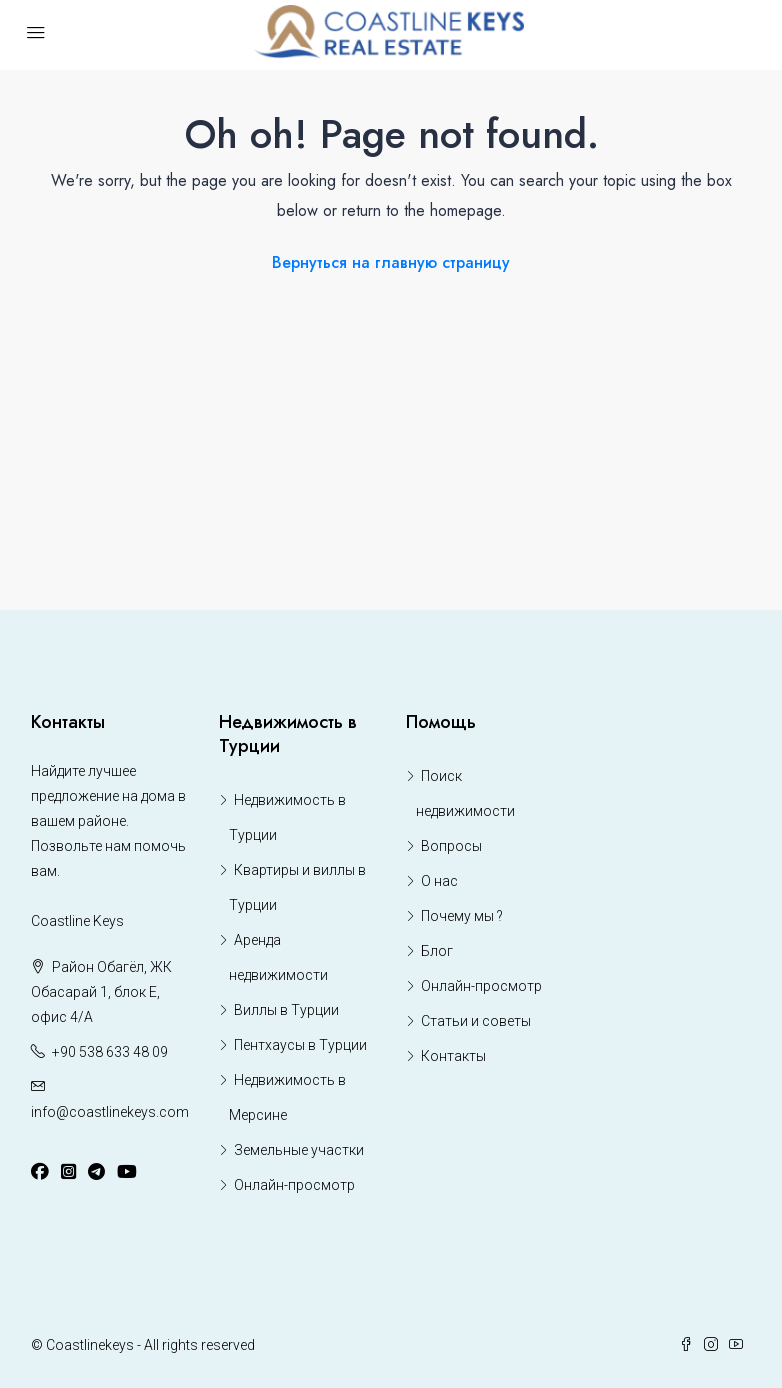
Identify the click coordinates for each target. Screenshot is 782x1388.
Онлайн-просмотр (294, 1185)
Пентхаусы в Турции (300, 1045)
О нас (439, 881)
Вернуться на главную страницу (391, 262)
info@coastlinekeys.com (110, 1112)
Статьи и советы (476, 1021)
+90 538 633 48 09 (110, 1052)
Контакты (453, 1056)
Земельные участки (299, 1150)
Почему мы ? (462, 916)
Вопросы (451, 846)
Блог (437, 951)
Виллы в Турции (286, 1010)
